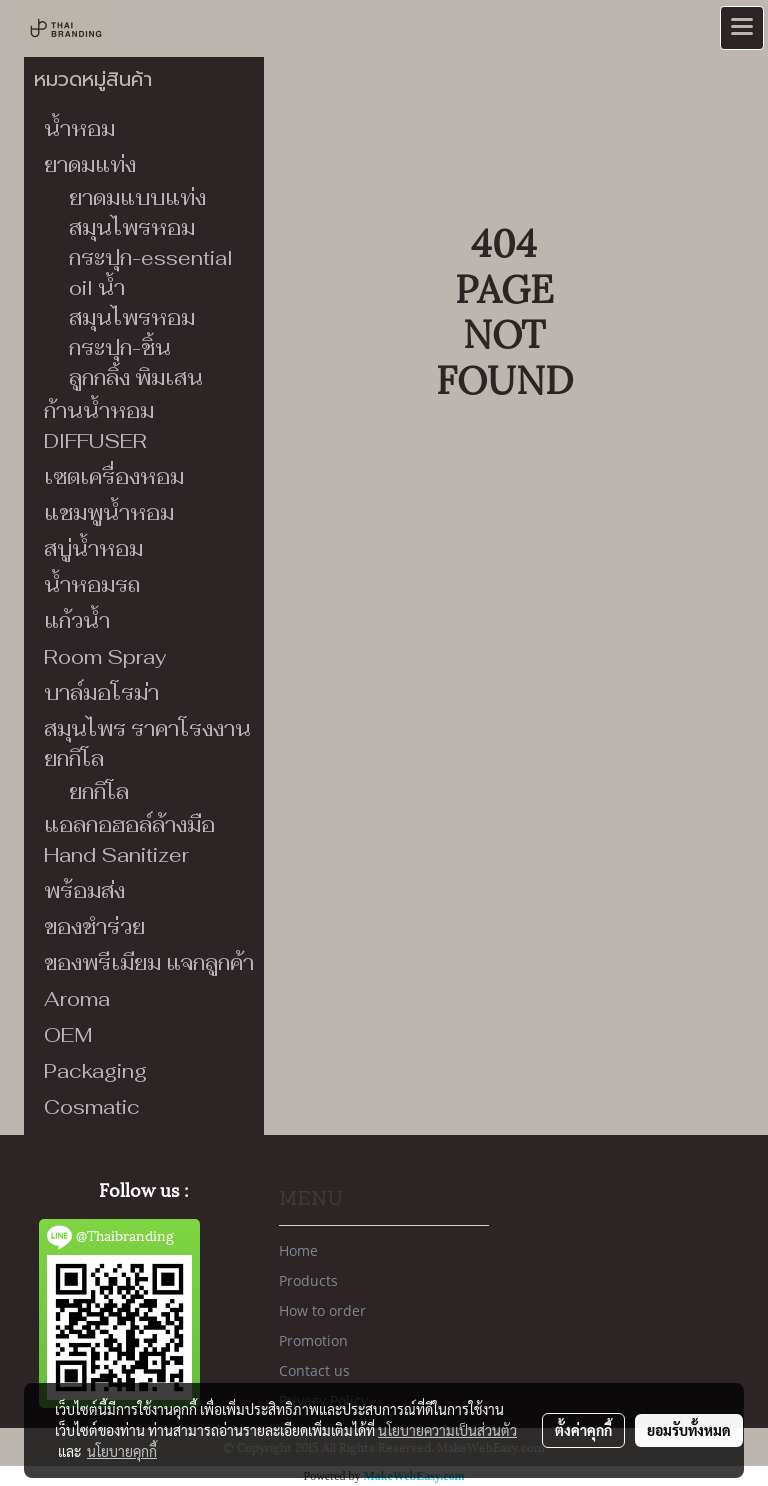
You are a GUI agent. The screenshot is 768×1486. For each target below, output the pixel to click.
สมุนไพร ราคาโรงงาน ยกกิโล (147, 744)
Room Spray (105, 657)
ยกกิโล (99, 792)
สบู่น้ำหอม (93, 549)
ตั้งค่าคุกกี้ (583, 1430)
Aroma (77, 999)
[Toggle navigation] (742, 28)
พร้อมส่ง (84, 891)
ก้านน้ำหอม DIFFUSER (99, 426)
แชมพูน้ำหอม (109, 513)
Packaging (95, 1071)
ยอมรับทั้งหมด (689, 1430)
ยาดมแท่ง (90, 165)
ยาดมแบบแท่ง (137, 198)
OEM (68, 1035)
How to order (322, 1310)
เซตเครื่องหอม (114, 477)
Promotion (313, 1340)
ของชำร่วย (94, 927)
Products (308, 1280)
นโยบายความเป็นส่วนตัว (447, 1430)
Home (298, 1250)
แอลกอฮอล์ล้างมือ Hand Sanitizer (129, 840)
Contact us (314, 1370)
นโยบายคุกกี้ (122, 1451)
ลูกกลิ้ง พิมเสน (136, 378)
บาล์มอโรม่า (101, 693)
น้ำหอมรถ (92, 585)
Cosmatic (92, 1107)
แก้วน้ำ (77, 621)
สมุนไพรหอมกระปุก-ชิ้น (132, 333)
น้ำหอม (79, 129)
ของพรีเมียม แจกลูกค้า (149, 963)
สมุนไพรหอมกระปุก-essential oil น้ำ (151, 258)
